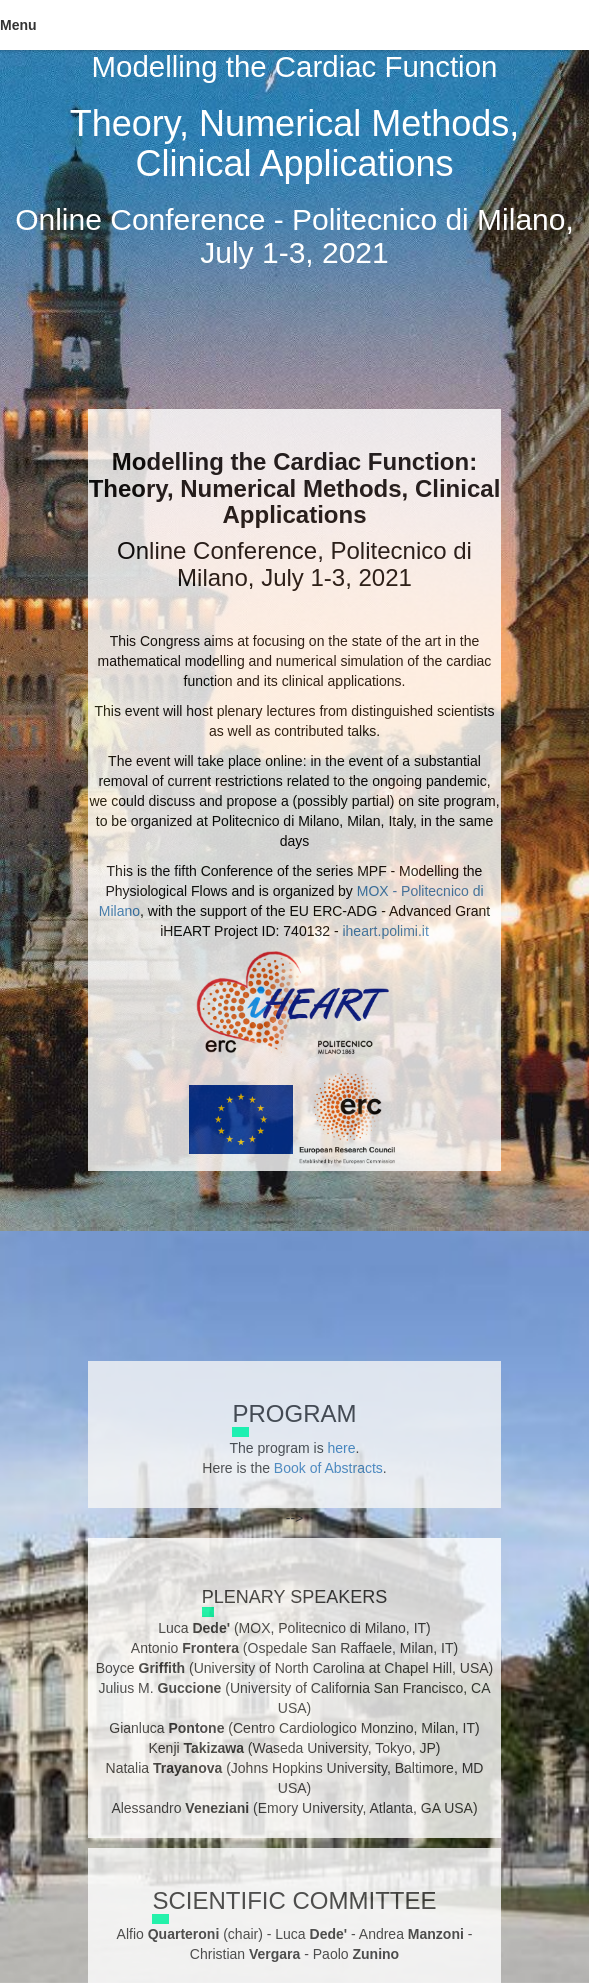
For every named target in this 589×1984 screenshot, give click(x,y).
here (342, 1448)
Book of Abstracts (328, 1468)
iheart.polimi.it (385, 931)
